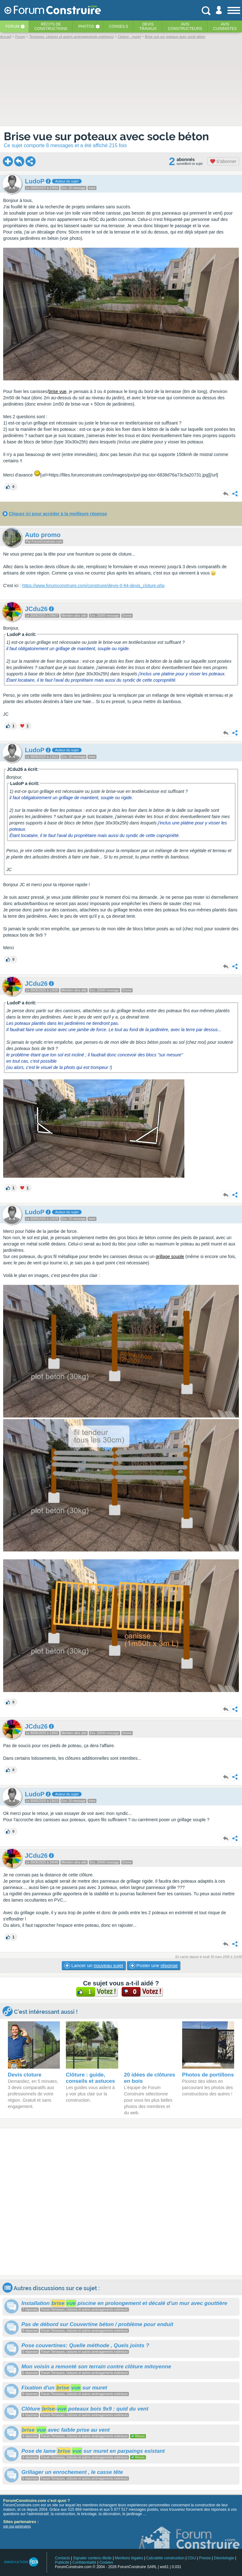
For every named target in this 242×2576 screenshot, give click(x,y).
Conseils (118, 26)
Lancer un (93, 1965)
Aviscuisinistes (225, 26)
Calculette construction (165, 2558)
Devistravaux (148, 26)
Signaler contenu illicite (92, 2558)
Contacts (62, 2558)
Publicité (62, 2562)
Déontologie (224, 2558)
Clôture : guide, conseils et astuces (90, 2078)
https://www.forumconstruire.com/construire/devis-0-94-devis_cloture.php (93, 585)
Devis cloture (25, 2075)
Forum (12, 26)
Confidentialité (84, 2562)
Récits (50, 26)
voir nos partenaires (17, 2526)
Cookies (106, 2562)
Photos (86, 26)
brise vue (57, 391)
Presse (205, 2558)
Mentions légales (129, 2558)
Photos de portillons (208, 2075)
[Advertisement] (121, 2202)
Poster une (154, 1965)
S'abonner (223, 161)
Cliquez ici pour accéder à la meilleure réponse (58, 513)
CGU (191, 2558)
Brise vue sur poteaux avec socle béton (106, 136)
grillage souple (170, 1256)
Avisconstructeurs (185, 26)
